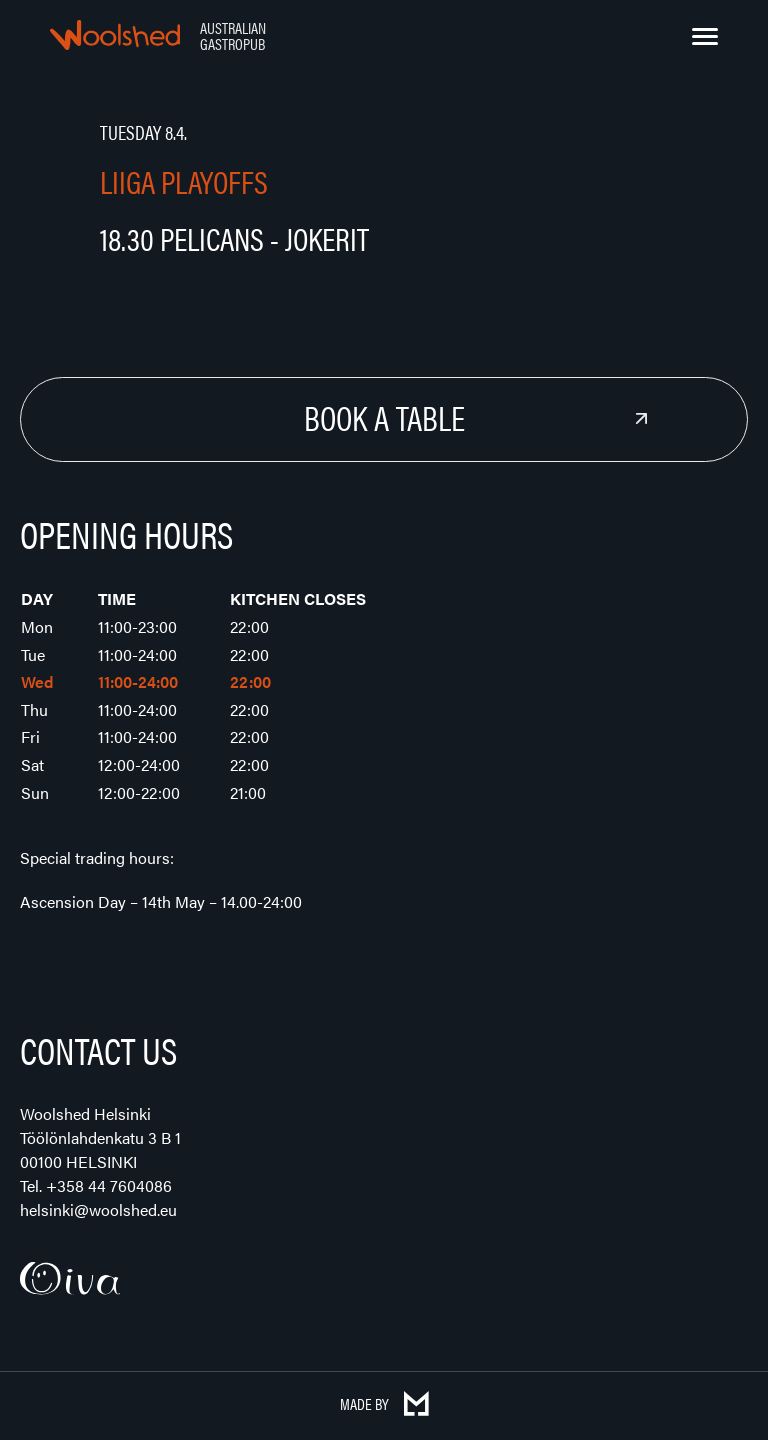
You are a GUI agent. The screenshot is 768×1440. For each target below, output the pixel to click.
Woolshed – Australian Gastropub (115, 35)
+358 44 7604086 (109, 1185)
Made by (384, 1403)
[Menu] (705, 37)
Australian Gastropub (233, 35)
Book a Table (384, 417)
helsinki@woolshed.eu (98, 1209)
